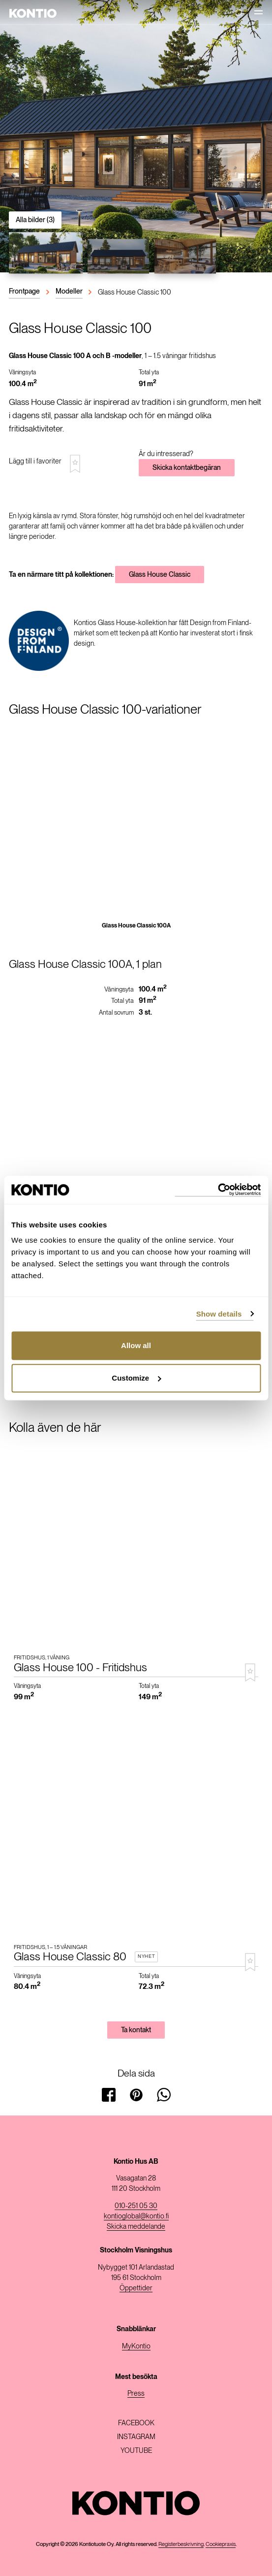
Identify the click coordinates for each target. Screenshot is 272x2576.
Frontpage (24, 291)
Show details (219, 1314)
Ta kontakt (136, 2030)
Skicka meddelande (136, 2226)
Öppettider (136, 2288)
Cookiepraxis (221, 2544)
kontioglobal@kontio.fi (136, 2216)
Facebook (136, 2422)
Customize (136, 1378)
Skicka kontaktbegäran (186, 467)
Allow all (136, 1345)
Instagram (136, 2436)
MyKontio (136, 2346)
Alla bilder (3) (35, 220)
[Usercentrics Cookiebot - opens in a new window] (218, 1189)
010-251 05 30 (136, 2206)
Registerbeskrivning (181, 2544)
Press (136, 2393)
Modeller (69, 291)
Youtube (136, 2450)
